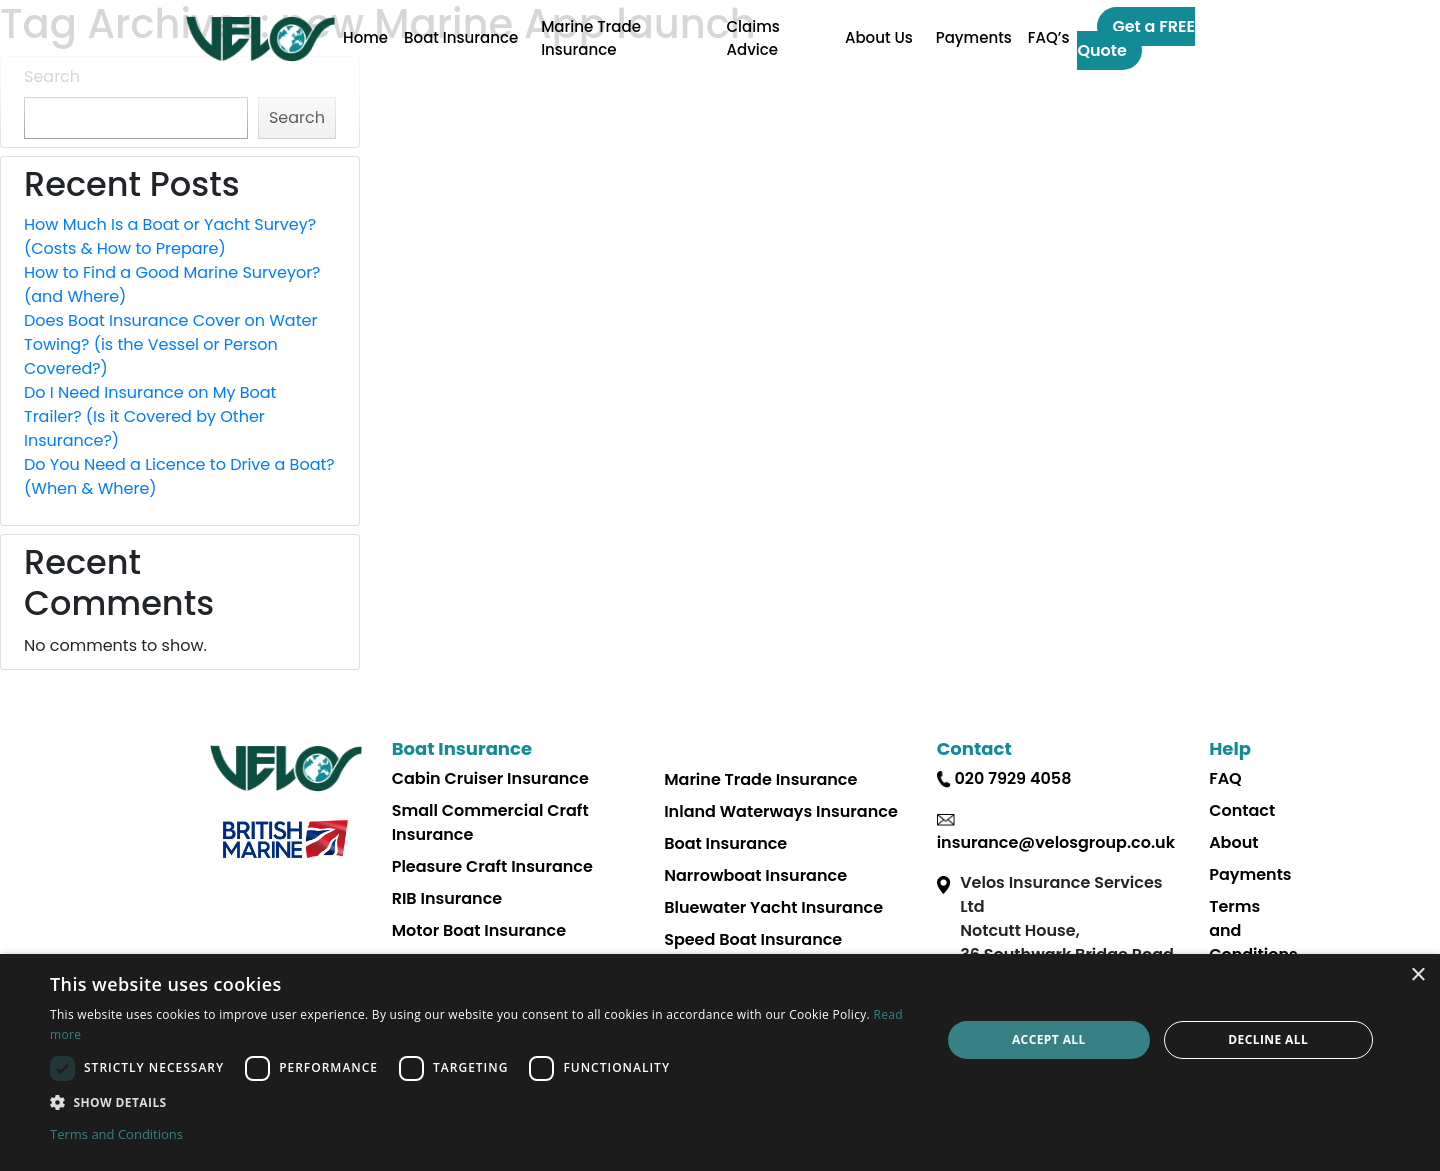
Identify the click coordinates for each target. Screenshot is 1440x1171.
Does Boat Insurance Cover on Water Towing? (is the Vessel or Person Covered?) (170, 344)
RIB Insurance (447, 898)
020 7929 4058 (1012, 778)
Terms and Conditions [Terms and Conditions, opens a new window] (116, 1134)
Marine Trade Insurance (591, 38)
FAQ (1225, 778)
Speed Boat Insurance (753, 939)
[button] (482, 1102)
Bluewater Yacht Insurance (773, 907)
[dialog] (720, 1062)
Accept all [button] (1049, 1039)
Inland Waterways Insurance (781, 811)
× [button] (1417, 975)
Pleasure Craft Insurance (492, 866)
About (1233, 842)
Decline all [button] (1268, 1039)
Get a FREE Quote (1136, 38)
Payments (974, 37)
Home (365, 37)
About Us (879, 37)
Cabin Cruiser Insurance (490, 778)
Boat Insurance (461, 37)
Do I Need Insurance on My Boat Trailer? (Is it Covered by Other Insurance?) (150, 416)
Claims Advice (753, 38)
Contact (1242, 810)
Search (52, 76)
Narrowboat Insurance (755, 875)
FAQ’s (1049, 37)
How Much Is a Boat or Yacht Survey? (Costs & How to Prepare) (170, 236)
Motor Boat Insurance (479, 930)
